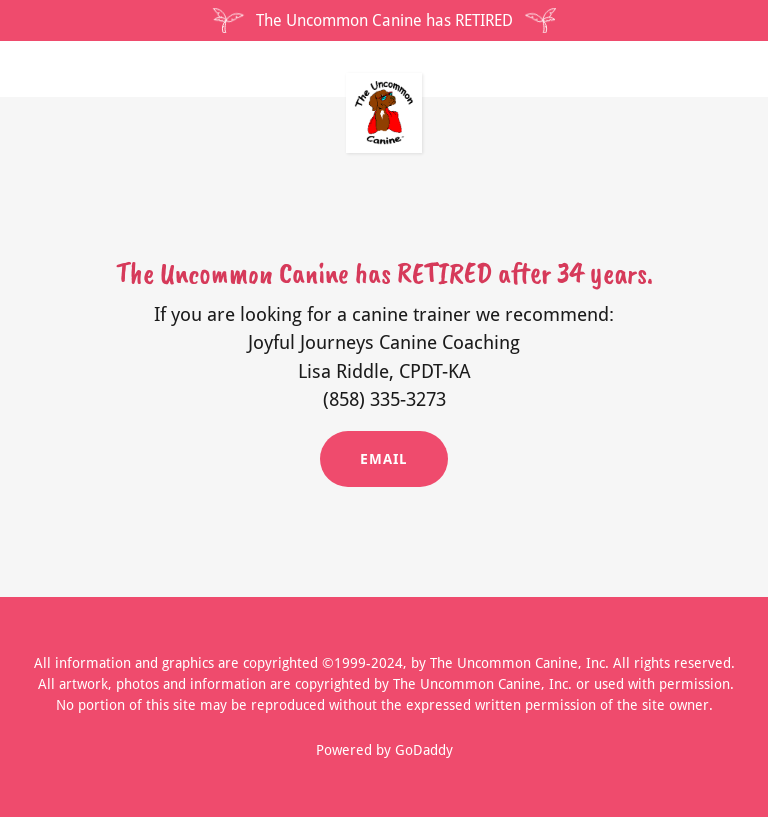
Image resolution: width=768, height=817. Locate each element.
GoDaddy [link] (424, 750)
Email (384, 459)
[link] (384, 81)
